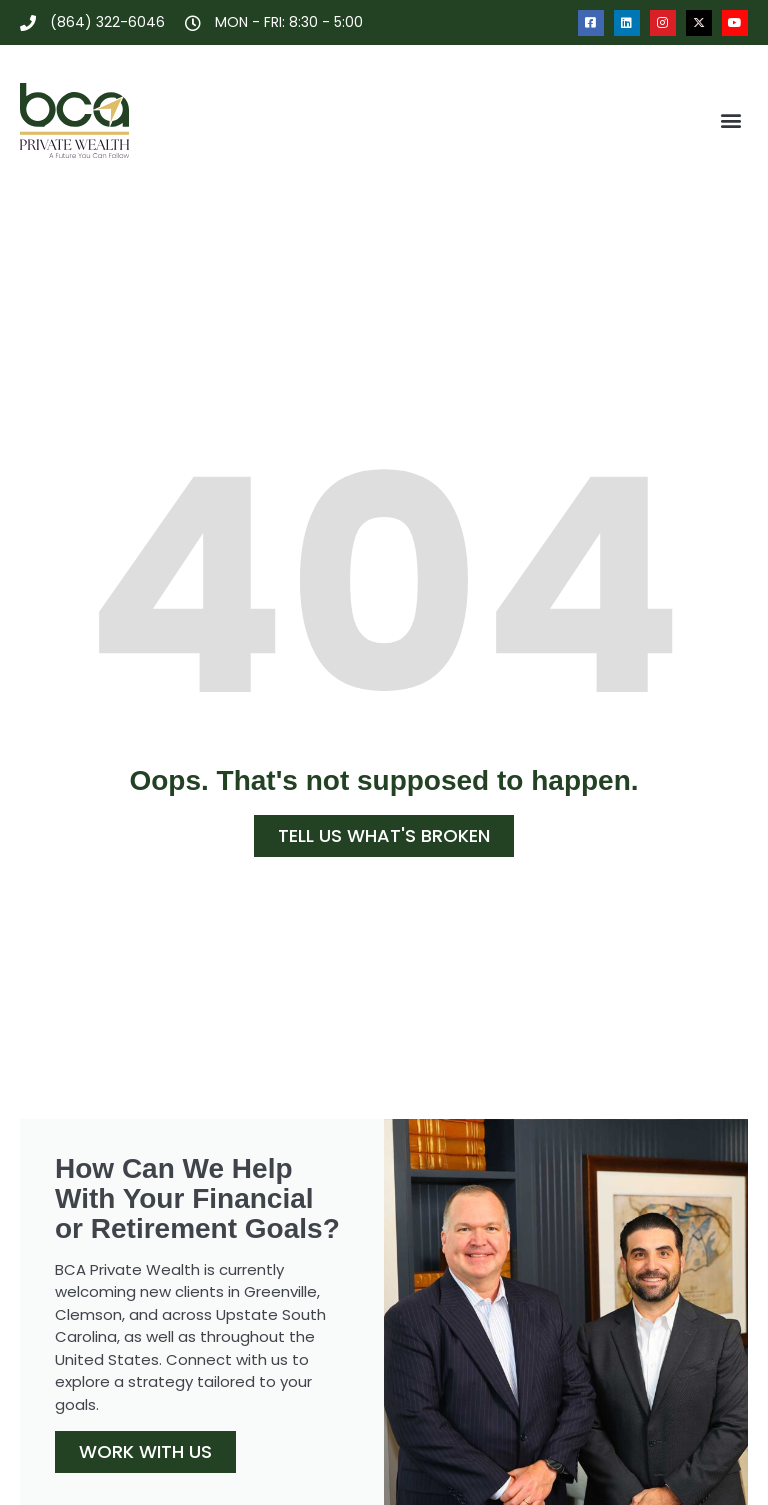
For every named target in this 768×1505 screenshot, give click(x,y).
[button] (731, 120)
